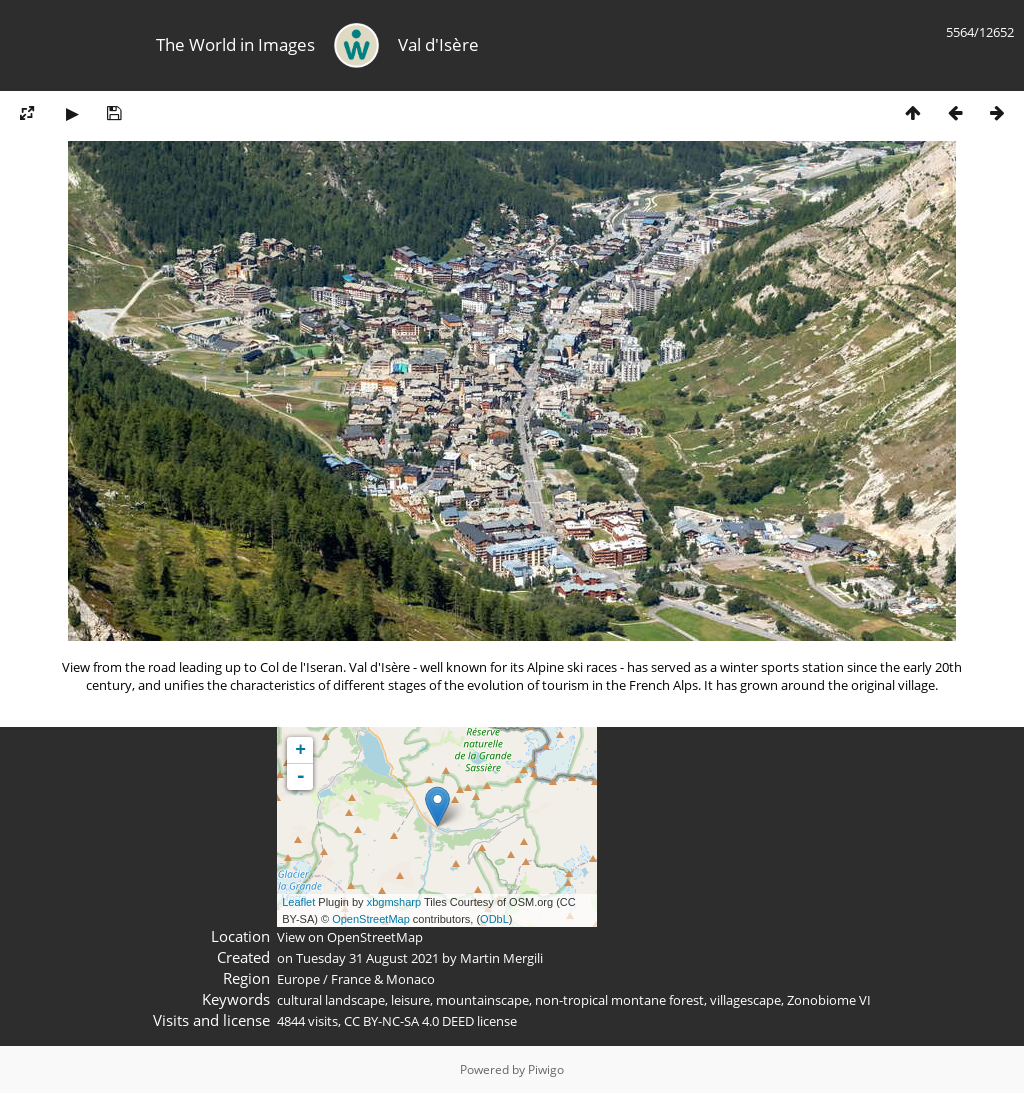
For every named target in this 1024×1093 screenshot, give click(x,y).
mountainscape (482, 1000)
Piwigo (546, 1069)
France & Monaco (383, 979)
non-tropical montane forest (619, 1000)
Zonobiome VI (829, 1000)
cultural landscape (331, 1000)
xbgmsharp (394, 902)
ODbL (494, 919)
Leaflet (298, 902)
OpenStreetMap (371, 919)
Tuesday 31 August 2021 (367, 958)
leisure (410, 1000)
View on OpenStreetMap (350, 937)
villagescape (745, 1000)
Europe (298, 979)
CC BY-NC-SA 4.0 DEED (409, 1021)
